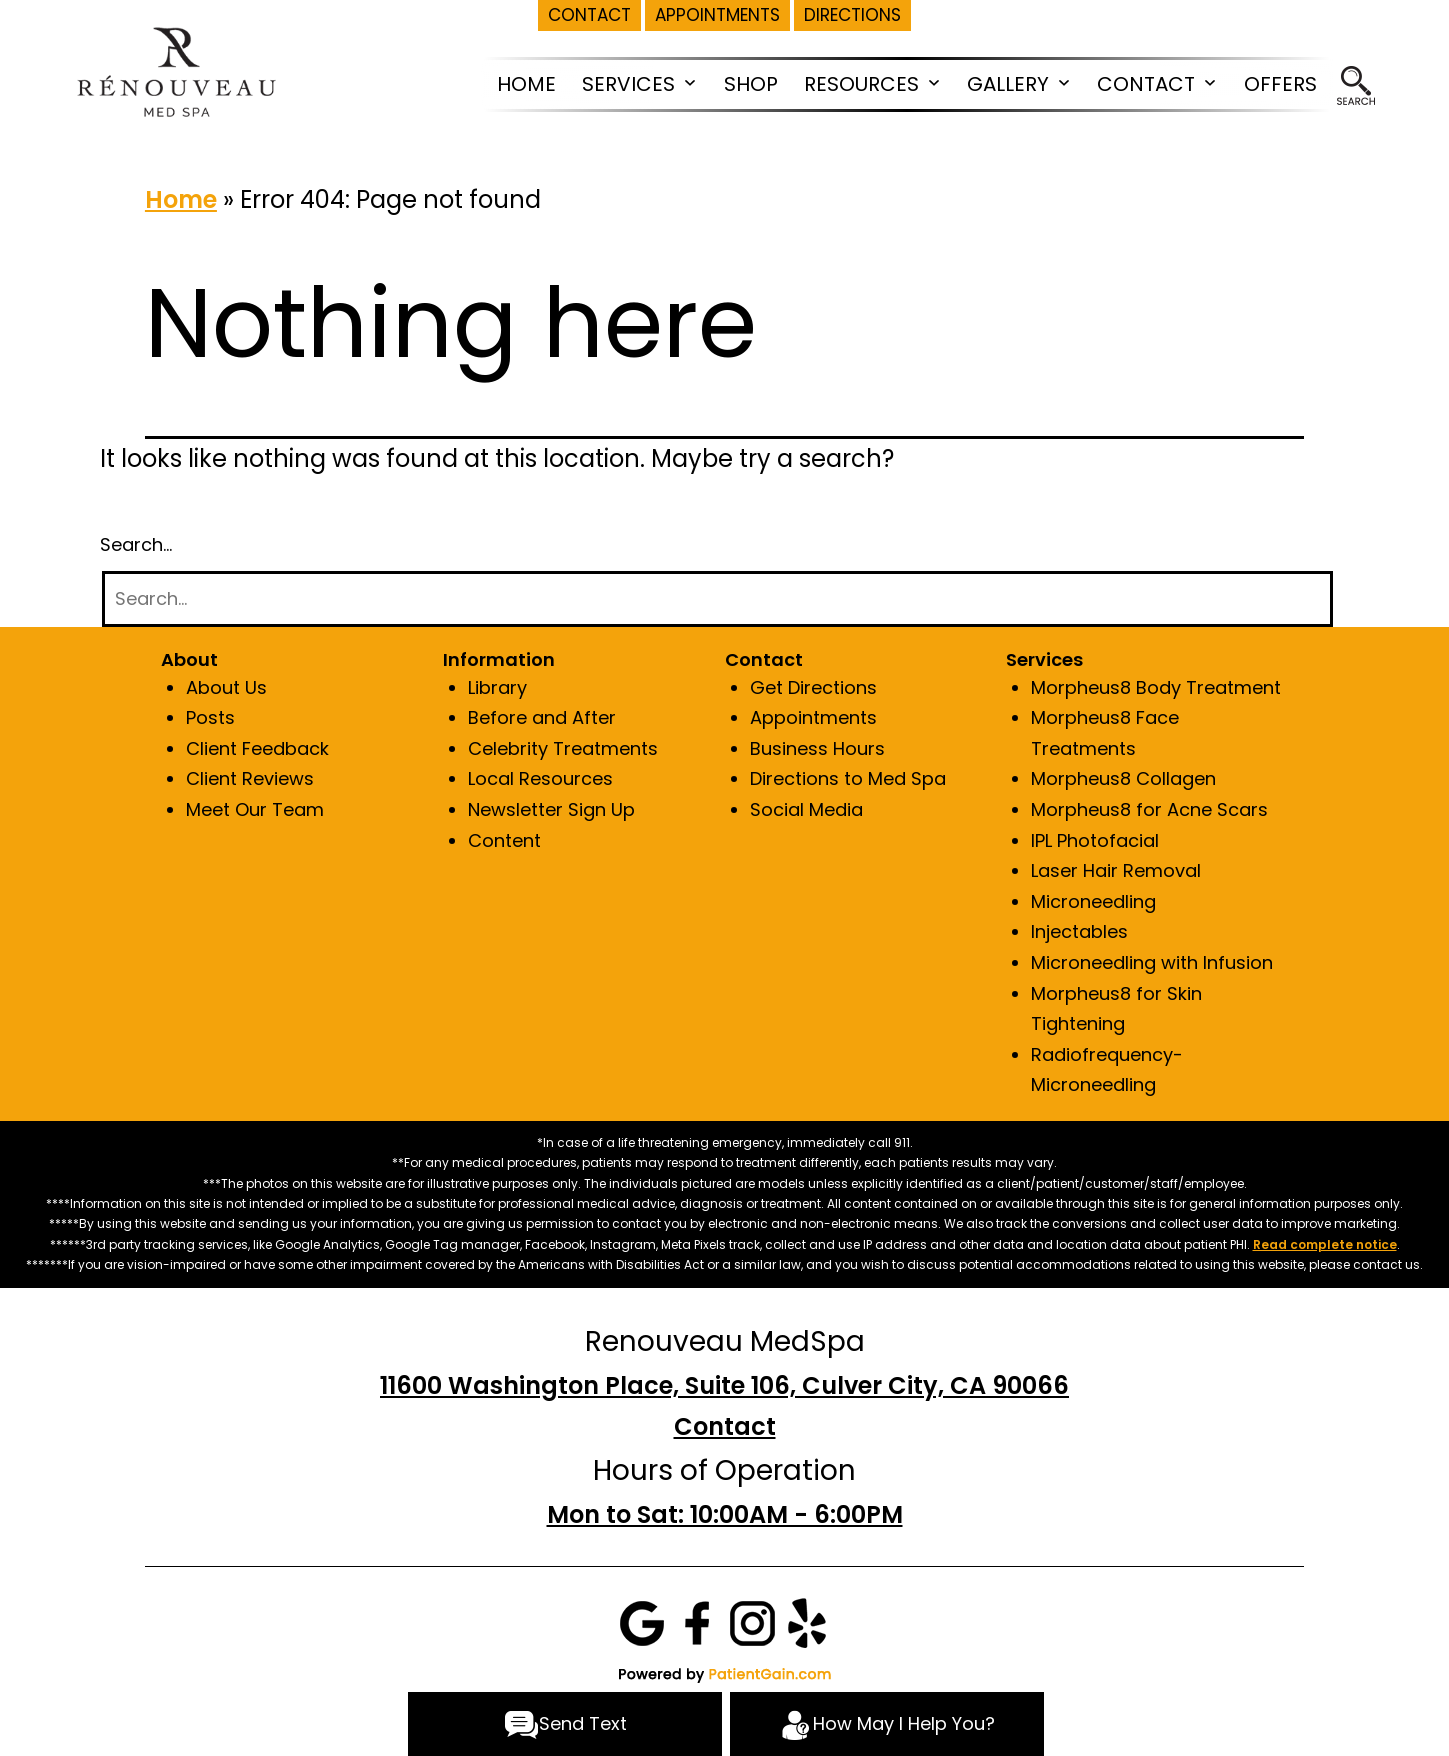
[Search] (717, 599)
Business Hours (817, 748)
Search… (136, 544)
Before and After (542, 717)
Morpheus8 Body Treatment (1156, 687)
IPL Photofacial (1095, 840)
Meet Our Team (255, 809)
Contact (725, 1426)
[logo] (175, 70)
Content (504, 840)
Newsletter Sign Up (551, 809)
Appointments (813, 717)
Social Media (806, 809)
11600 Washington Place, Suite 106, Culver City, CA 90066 (724, 1385)
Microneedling (1093, 901)
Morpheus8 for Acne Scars (1149, 809)
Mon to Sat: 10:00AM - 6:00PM (725, 1514)
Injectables (1079, 931)
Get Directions (813, 687)
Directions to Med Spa (848, 778)
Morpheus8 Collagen (1123, 778)
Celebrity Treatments (563, 748)
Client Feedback (257, 748)
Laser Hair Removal (1116, 870)
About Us (226, 687)
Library (497, 687)
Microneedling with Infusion (1152, 962)
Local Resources (540, 778)
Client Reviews (250, 778)
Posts (210, 717)
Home (181, 199)
